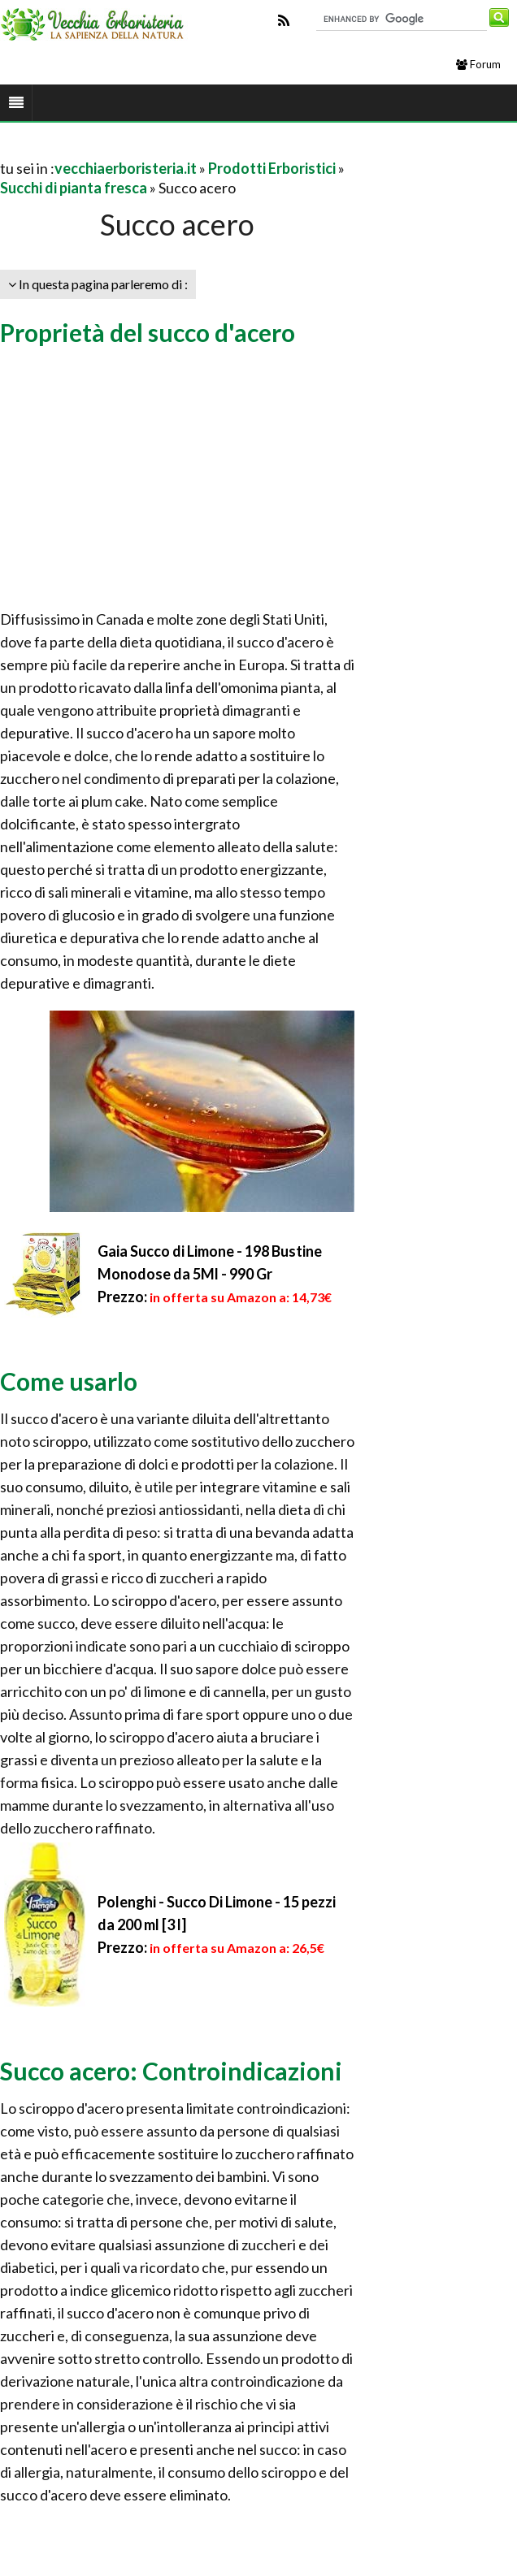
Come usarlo (68, 1381)
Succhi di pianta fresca (73, 188)
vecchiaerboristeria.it (125, 168)
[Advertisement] (190, 148)
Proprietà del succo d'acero (147, 332)
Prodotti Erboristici (272, 168)
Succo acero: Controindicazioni (171, 2070)
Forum (478, 64)
